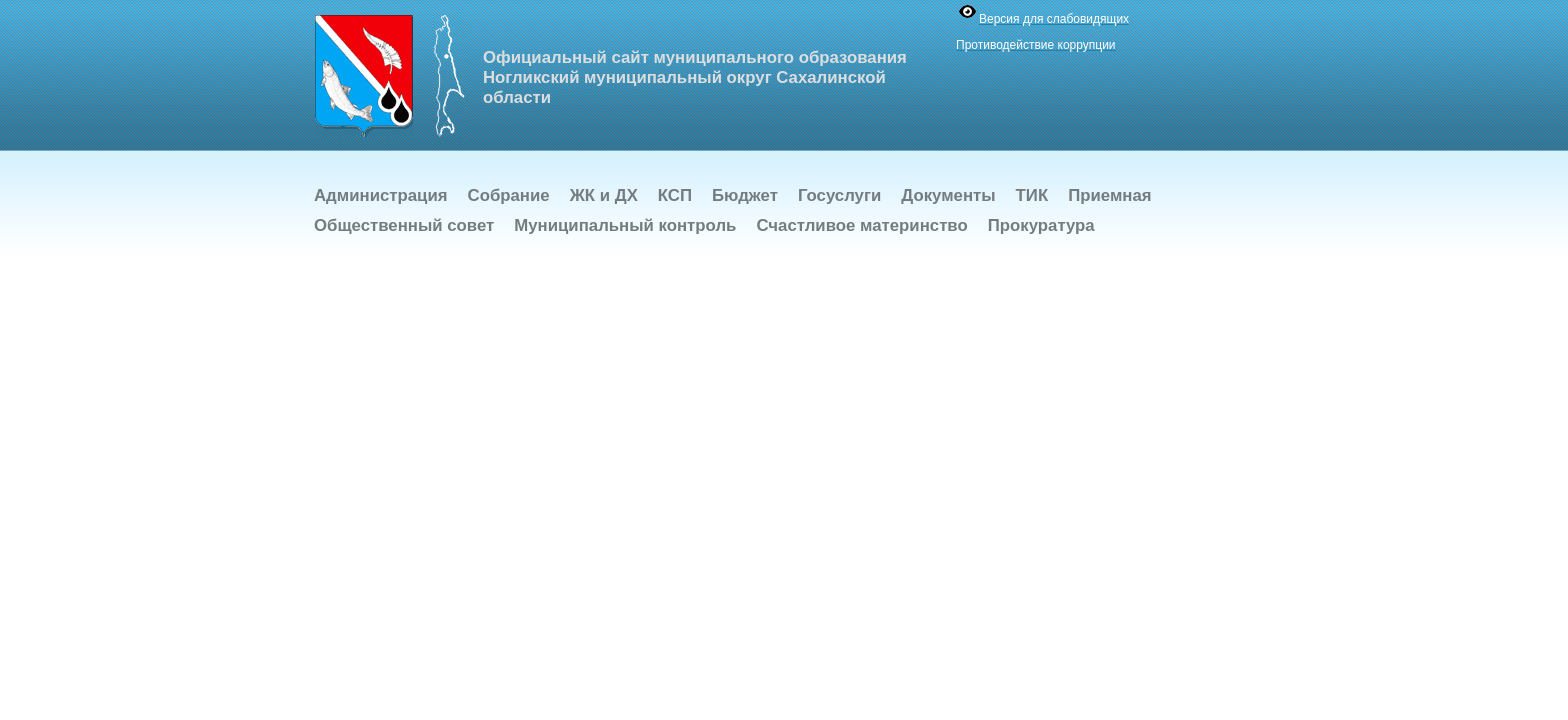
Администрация (381, 195)
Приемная (1109, 195)
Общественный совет (404, 225)
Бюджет (745, 195)
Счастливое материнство (861, 225)
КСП (675, 195)
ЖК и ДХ (604, 195)
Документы (948, 195)
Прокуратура (1041, 225)
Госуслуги (839, 195)
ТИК (1032, 195)
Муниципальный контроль (625, 225)
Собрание (509, 195)
